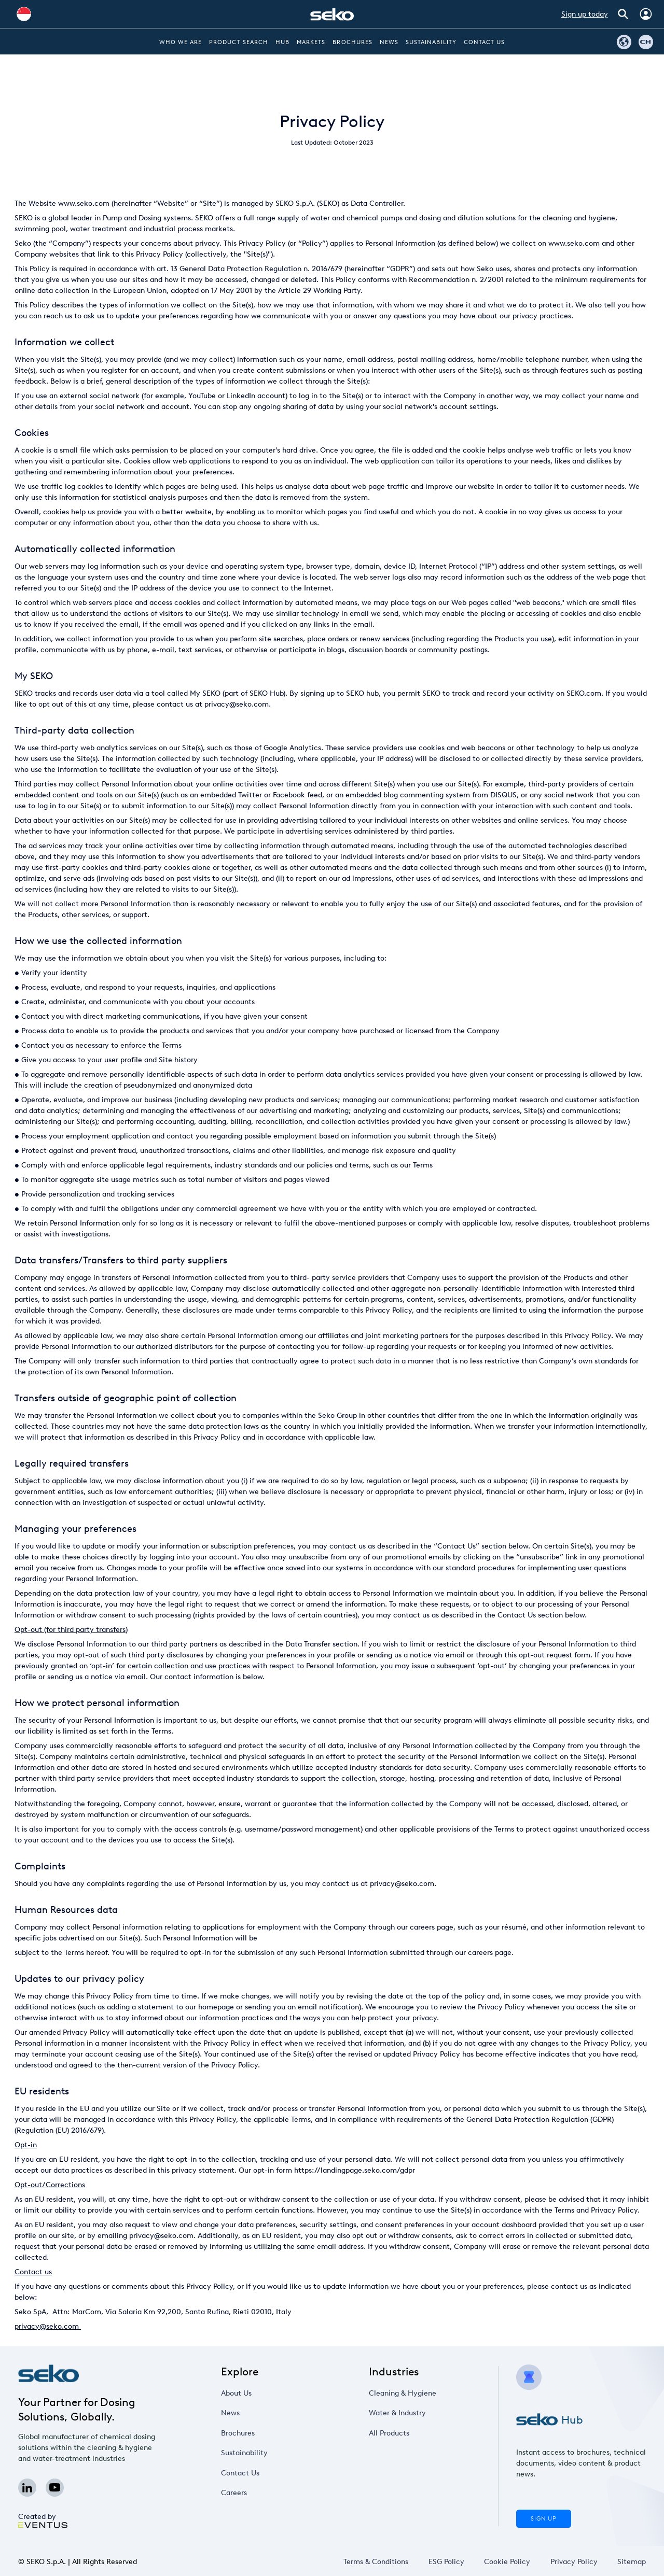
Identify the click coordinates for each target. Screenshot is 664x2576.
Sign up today (584, 14)
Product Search (238, 42)
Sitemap (631, 2561)
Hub (282, 42)
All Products (396, 2433)
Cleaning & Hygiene (406, 2393)
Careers (242, 2492)
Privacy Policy (573, 2561)
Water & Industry (402, 2413)
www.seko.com (83, 203)
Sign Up (544, 2518)
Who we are (180, 42)
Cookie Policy (507, 2561)
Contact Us (484, 42)
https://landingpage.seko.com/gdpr (354, 2170)
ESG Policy (446, 2561)
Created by (42, 2519)
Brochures (352, 42)
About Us (244, 2393)
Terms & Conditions (375, 2561)
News (389, 42)
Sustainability (431, 42)
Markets (311, 42)
